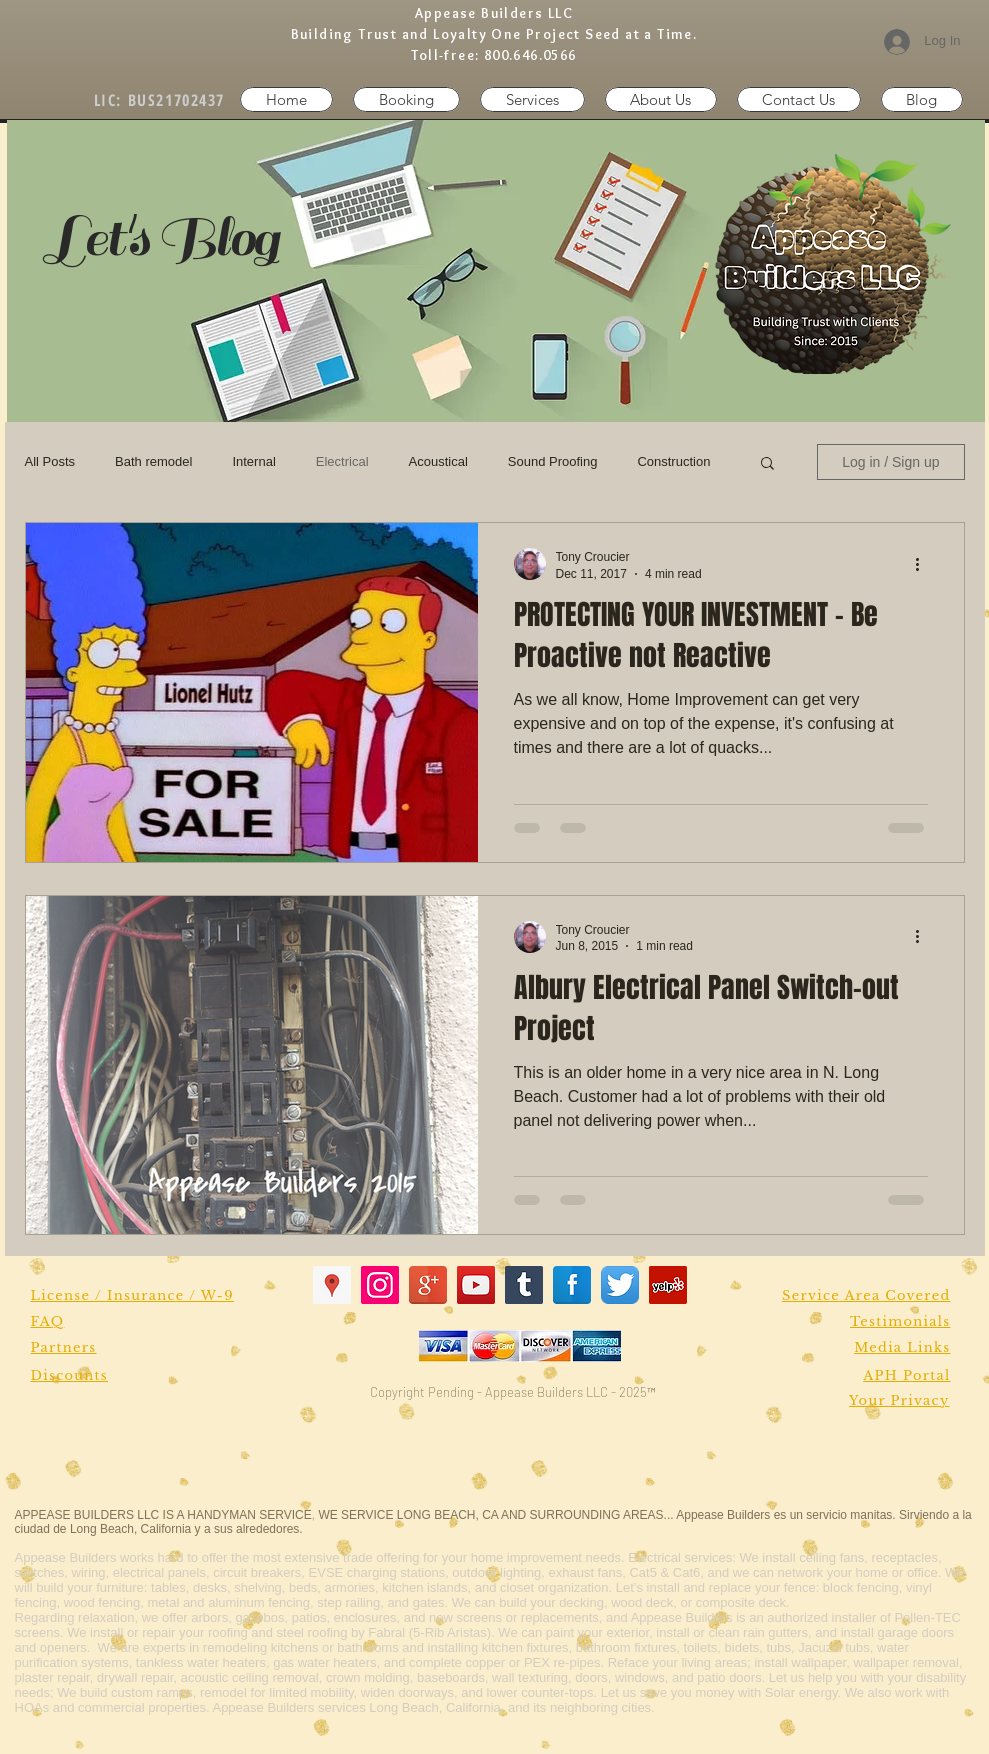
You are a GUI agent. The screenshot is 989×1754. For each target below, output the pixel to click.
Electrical (342, 461)
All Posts (50, 461)
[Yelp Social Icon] (668, 1285)
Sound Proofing (553, 461)
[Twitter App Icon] (620, 1285)
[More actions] (925, 564)
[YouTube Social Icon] (476, 1285)
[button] (799, 99)
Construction (673, 461)
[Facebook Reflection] (572, 1285)
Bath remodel (153, 461)
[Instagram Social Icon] (380, 1285)
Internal (253, 461)
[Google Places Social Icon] (332, 1285)
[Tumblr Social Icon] (524, 1285)
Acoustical (438, 461)
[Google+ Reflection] (428, 1285)
